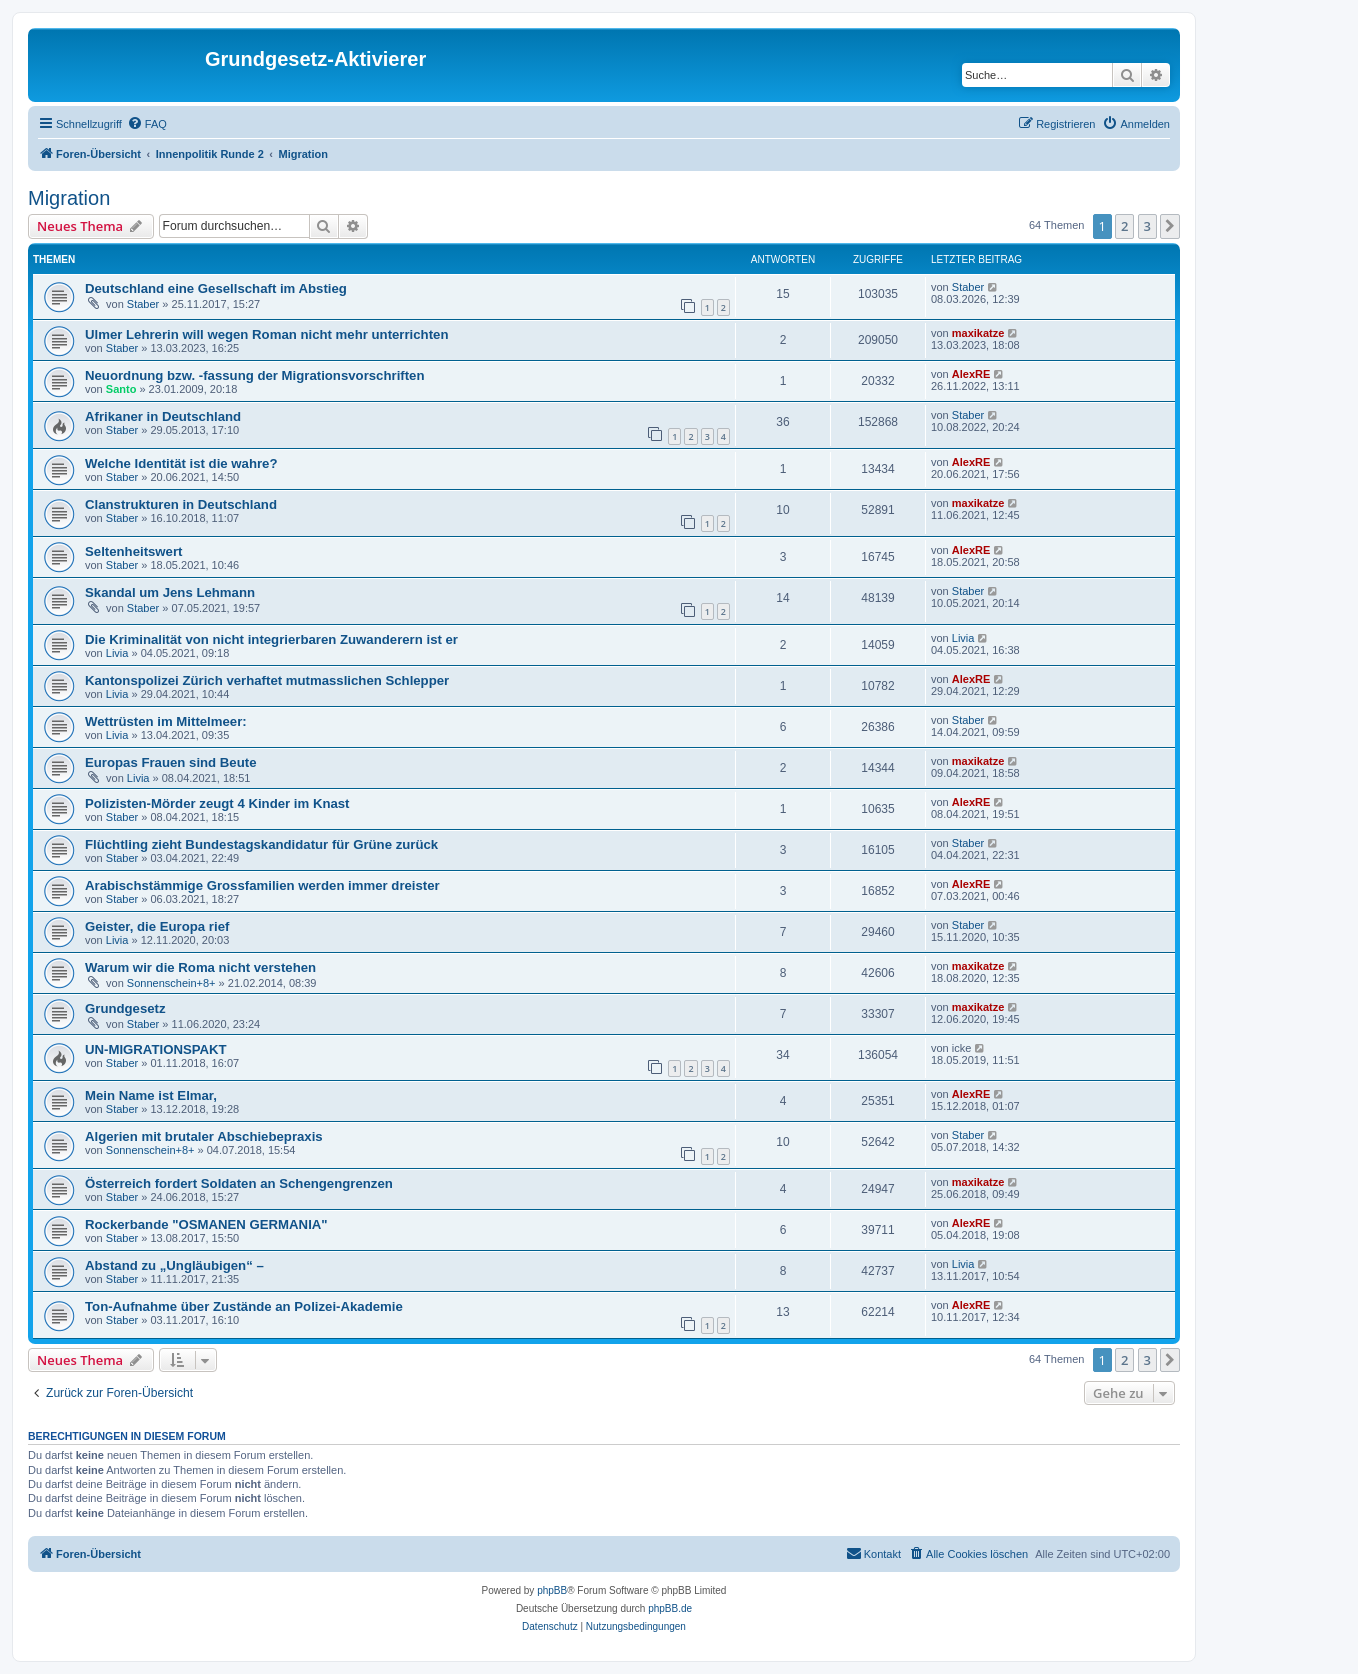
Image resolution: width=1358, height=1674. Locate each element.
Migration (69, 198)
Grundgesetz (125, 1008)
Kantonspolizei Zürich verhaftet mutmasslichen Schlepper (267, 680)
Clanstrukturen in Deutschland (181, 504)
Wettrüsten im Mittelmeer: (166, 721)
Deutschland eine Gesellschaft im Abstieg (216, 288)
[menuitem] (147, 124)
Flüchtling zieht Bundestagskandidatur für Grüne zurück (261, 844)
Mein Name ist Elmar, (151, 1095)
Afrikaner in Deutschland (163, 416)
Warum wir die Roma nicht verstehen (200, 967)
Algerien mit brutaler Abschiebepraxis (204, 1136)
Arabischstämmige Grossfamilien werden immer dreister (262, 885)
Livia (117, 653)
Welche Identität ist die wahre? (181, 463)
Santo (121, 389)
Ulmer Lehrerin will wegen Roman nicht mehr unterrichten (266, 334)
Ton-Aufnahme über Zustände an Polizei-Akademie (244, 1306)
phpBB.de (670, 1608)
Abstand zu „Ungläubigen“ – (174, 1265)
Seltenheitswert (133, 551)
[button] (1170, 226)
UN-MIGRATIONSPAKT (156, 1049)
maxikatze (978, 333)
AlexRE (971, 374)
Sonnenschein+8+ (171, 983)
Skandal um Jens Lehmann (170, 592)
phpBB (552, 1590)
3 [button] (1147, 226)
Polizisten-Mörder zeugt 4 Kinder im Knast (217, 803)
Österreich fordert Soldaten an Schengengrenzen (239, 1183)
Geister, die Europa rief (157, 926)
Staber (143, 304)
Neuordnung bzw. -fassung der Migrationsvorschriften (254, 375)
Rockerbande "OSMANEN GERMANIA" (206, 1224)
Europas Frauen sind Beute (170, 762)
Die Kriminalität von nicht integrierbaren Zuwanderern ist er (271, 639)
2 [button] (1124, 226)
